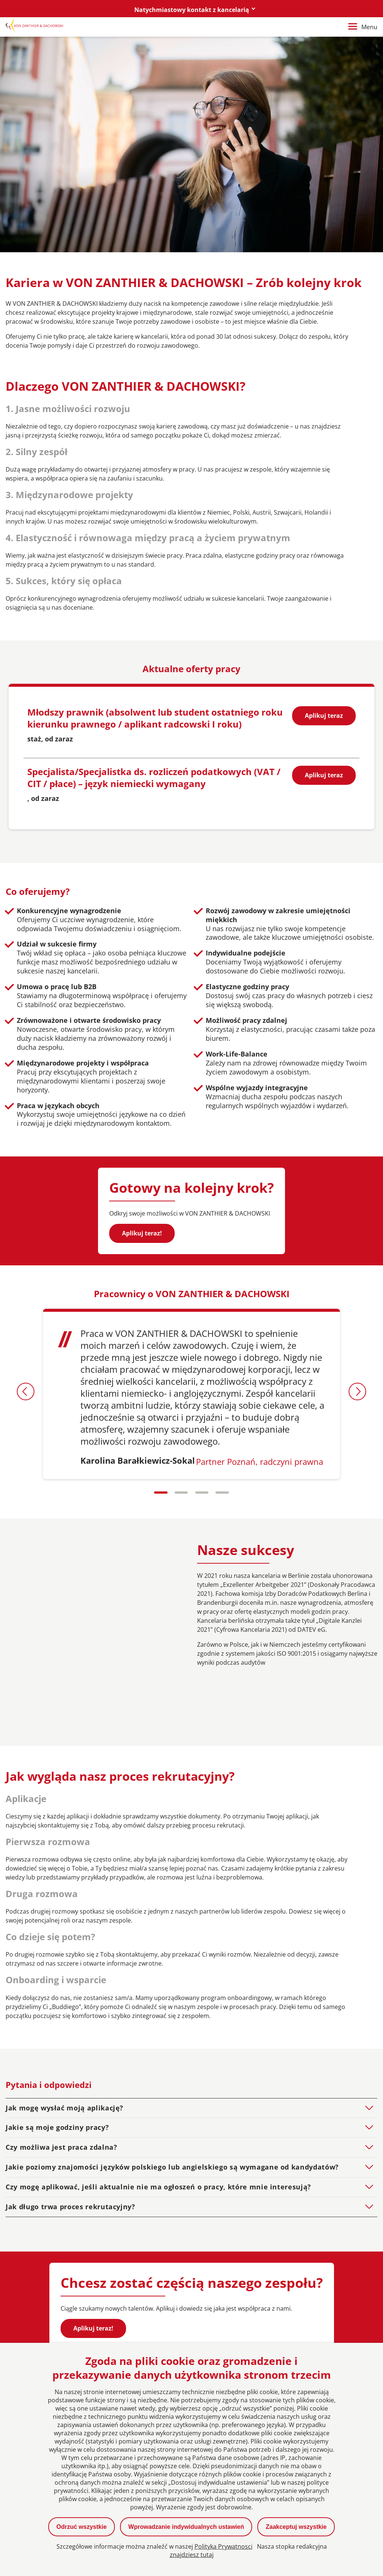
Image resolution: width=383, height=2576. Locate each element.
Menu (362, 27)
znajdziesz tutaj (192, 2555)
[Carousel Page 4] (223, 1492)
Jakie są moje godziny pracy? (57, 2076)
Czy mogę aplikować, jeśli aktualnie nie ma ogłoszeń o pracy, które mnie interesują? (158, 2136)
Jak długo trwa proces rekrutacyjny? (70, 2156)
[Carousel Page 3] (202, 1492)
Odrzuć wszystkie (81, 2527)
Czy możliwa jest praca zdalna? (61, 2096)
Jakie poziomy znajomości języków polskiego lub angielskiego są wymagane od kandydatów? (172, 2116)
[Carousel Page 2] (181, 1492)
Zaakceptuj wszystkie (296, 2527)
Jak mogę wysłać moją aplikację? (64, 2056)
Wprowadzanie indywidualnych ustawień (186, 2527)
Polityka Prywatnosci (223, 2546)
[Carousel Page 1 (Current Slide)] (160, 1492)
